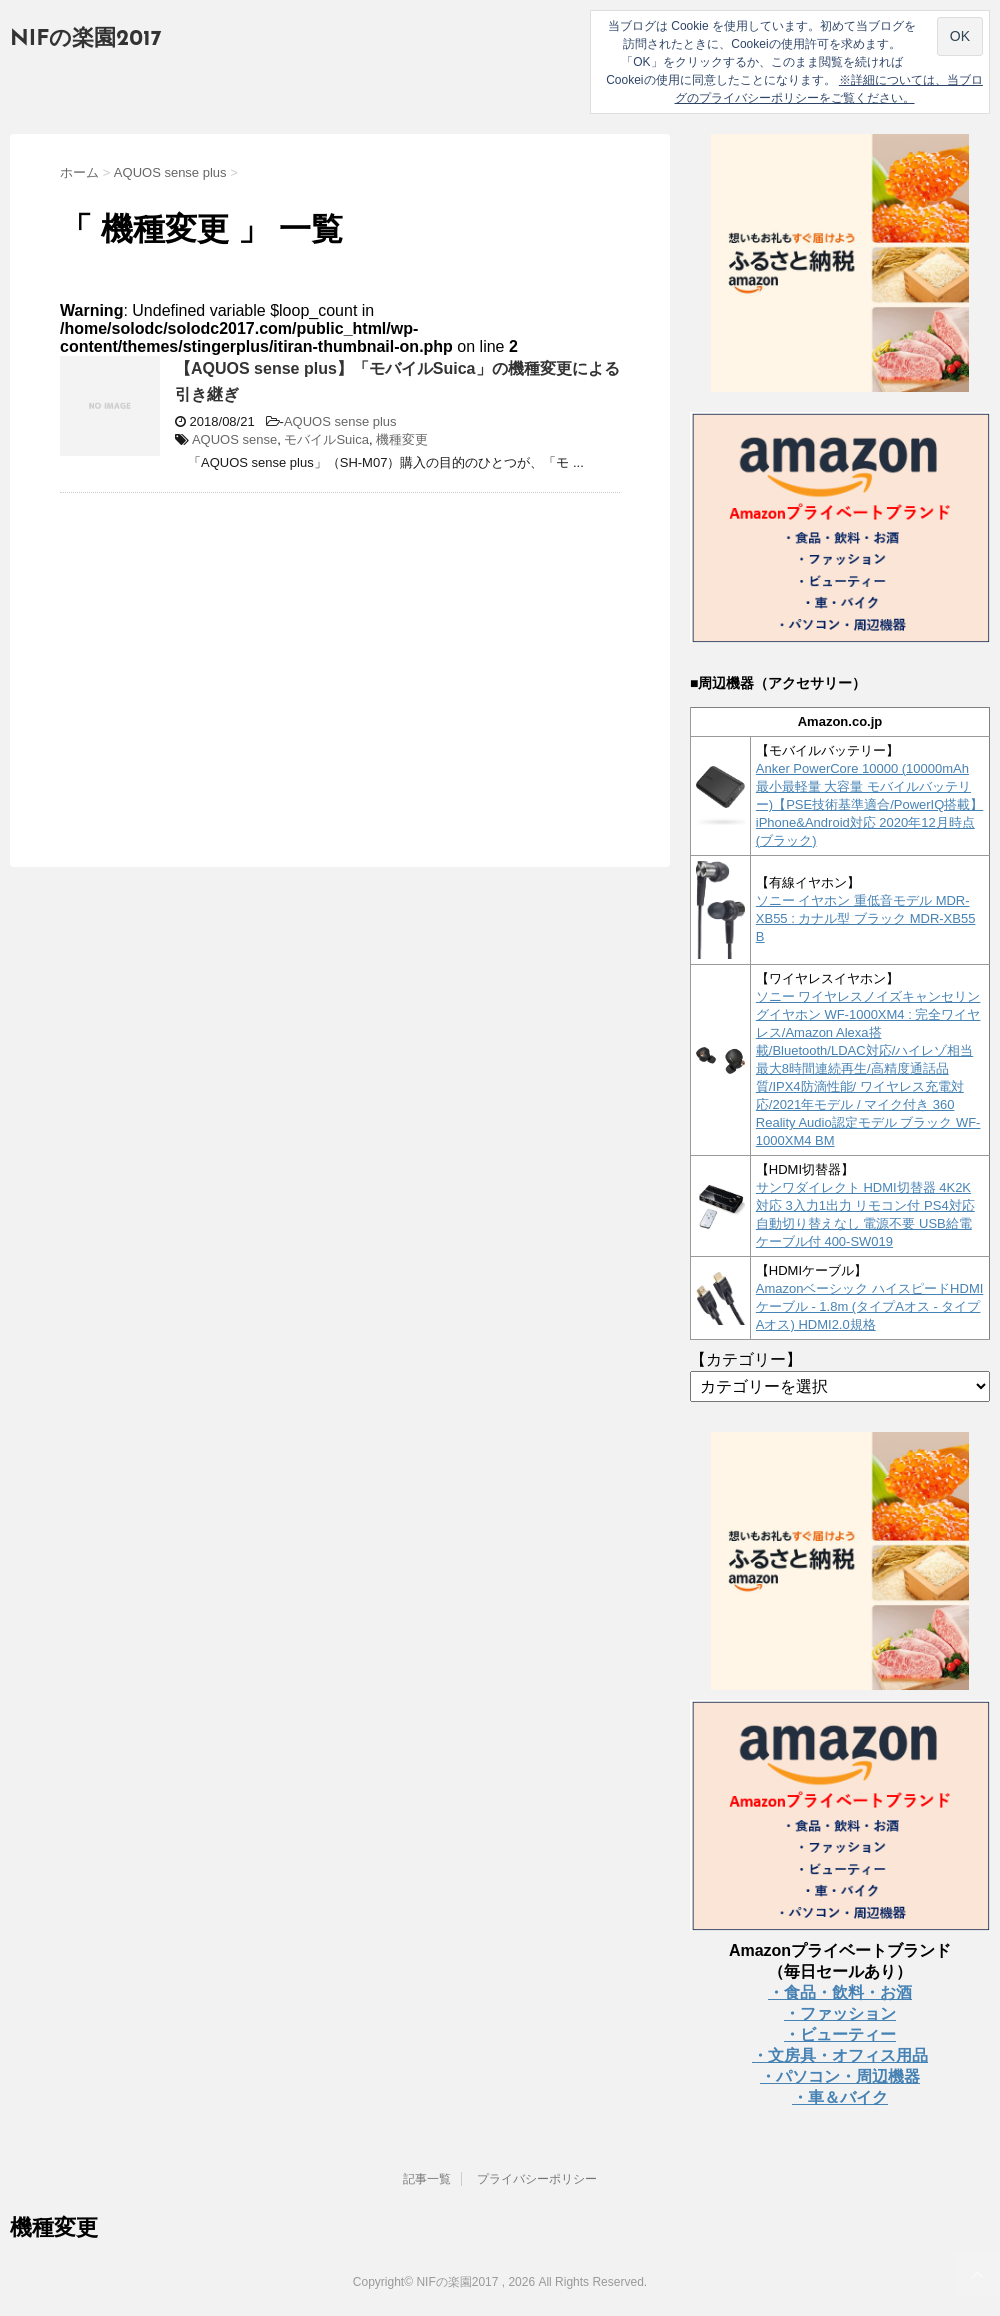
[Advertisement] (228, 653)
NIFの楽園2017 (86, 39)
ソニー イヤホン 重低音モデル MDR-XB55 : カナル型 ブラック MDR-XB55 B (866, 918)
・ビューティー (840, 2034)
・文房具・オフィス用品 (840, 2055)
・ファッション (840, 2013)
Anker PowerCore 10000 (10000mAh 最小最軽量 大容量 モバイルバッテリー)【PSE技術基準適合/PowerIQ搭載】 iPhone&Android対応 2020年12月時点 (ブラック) (870, 804)
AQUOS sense (234, 439)
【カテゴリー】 (746, 1359)
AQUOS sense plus (340, 421)
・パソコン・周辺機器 (840, 2076)
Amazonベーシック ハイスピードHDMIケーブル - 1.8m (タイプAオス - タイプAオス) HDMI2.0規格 (870, 1306)
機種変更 (402, 439)
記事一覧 (427, 2179)
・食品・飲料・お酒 (840, 1992)
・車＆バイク (840, 2097)
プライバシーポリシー (537, 2179)
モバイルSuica (326, 439)
